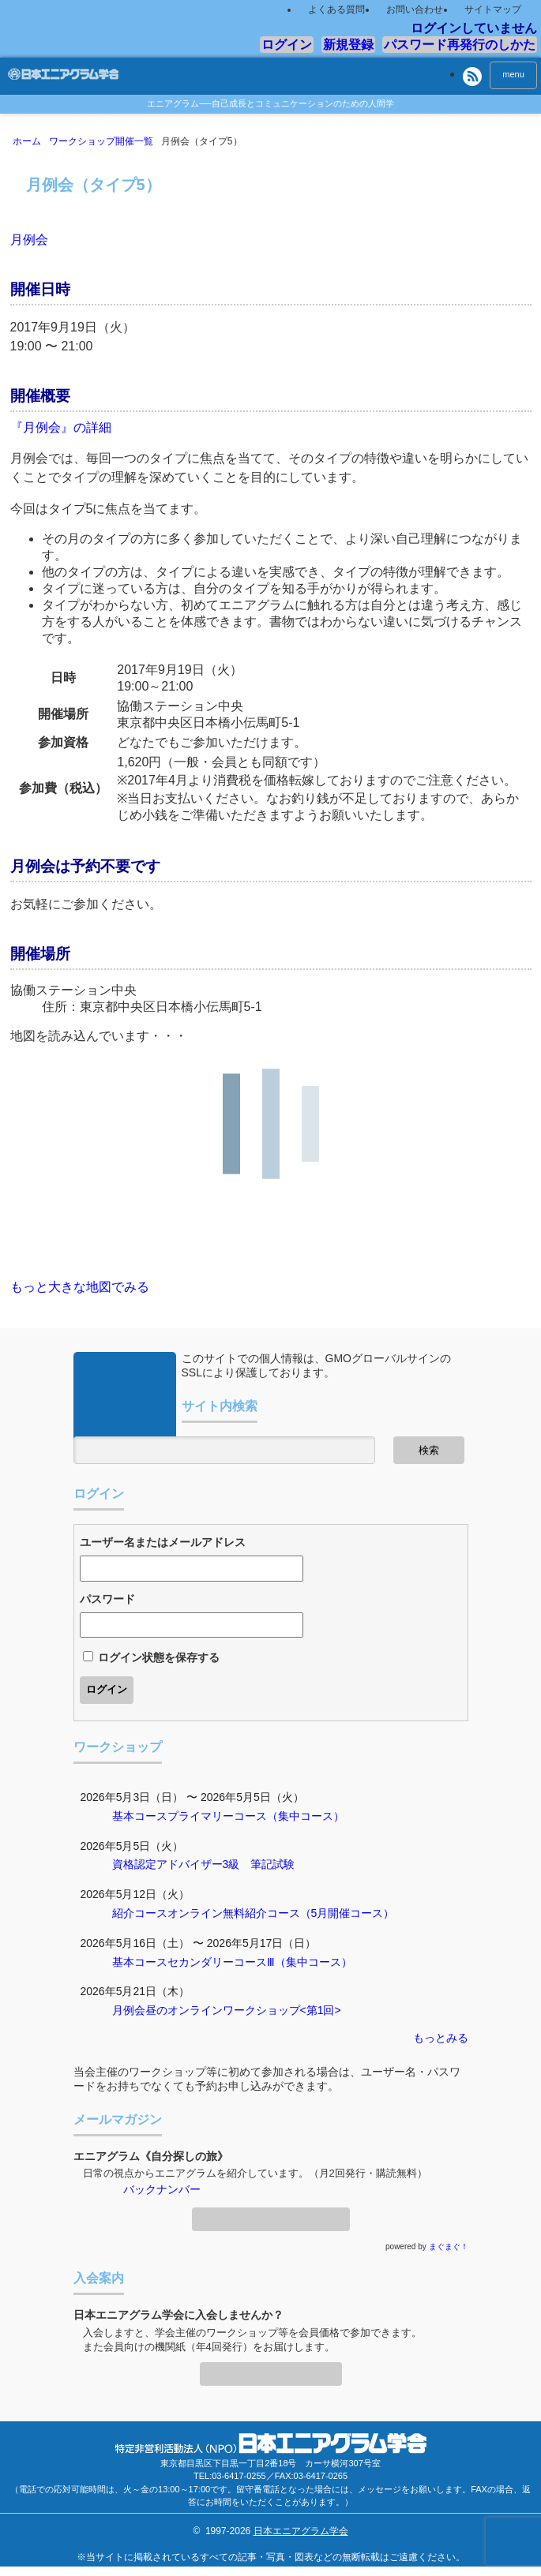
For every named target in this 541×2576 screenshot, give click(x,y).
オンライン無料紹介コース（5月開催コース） (281, 1913)
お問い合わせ (414, 9)
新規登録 (348, 44)
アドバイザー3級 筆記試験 (225, 1864)
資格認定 (134, 1864)
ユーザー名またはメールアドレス (163, 1542)
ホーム (29, 141)
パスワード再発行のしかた (459, 44)
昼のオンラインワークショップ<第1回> (243, 2010)
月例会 (29, 239)
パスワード (107, 1599)
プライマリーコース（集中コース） (255, 1816)
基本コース (139, 1816)
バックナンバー (162, 2189)
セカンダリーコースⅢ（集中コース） (259, 1962)
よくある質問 (336, 9)
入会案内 (271, 2369)
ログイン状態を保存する (159, 1657)
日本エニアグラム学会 (301, 2531)
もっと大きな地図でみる (79, 1287)
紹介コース (139, 1913)
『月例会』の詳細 (60, 427)
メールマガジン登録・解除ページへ (271, 2214)
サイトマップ (492, 9)
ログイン (286, 44)
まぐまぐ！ (448, 2246)
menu (513, 74)
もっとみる (440, 2037)
